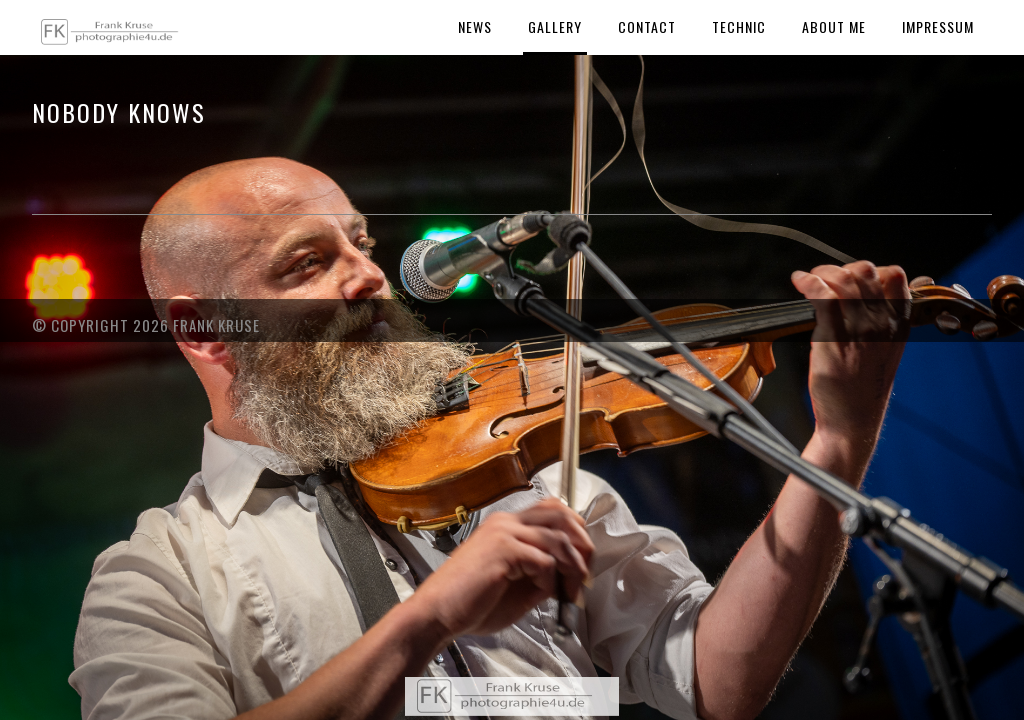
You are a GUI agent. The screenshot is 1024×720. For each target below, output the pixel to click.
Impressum (938, 26)
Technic (739, 26)
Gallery (555, 26)
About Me (834, 26)
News (475, 26)
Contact (647, 26)
